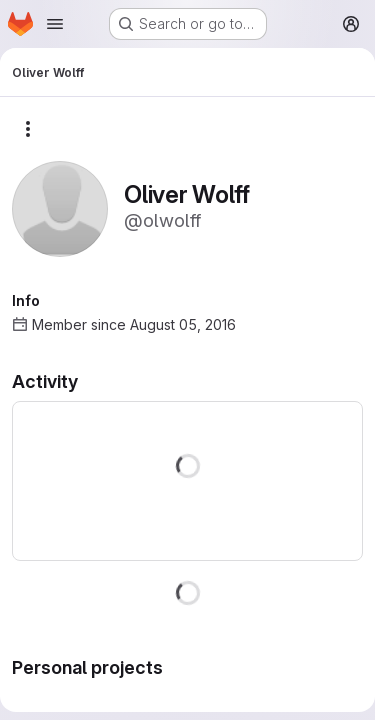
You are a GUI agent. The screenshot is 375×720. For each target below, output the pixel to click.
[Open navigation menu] (55, 24)
